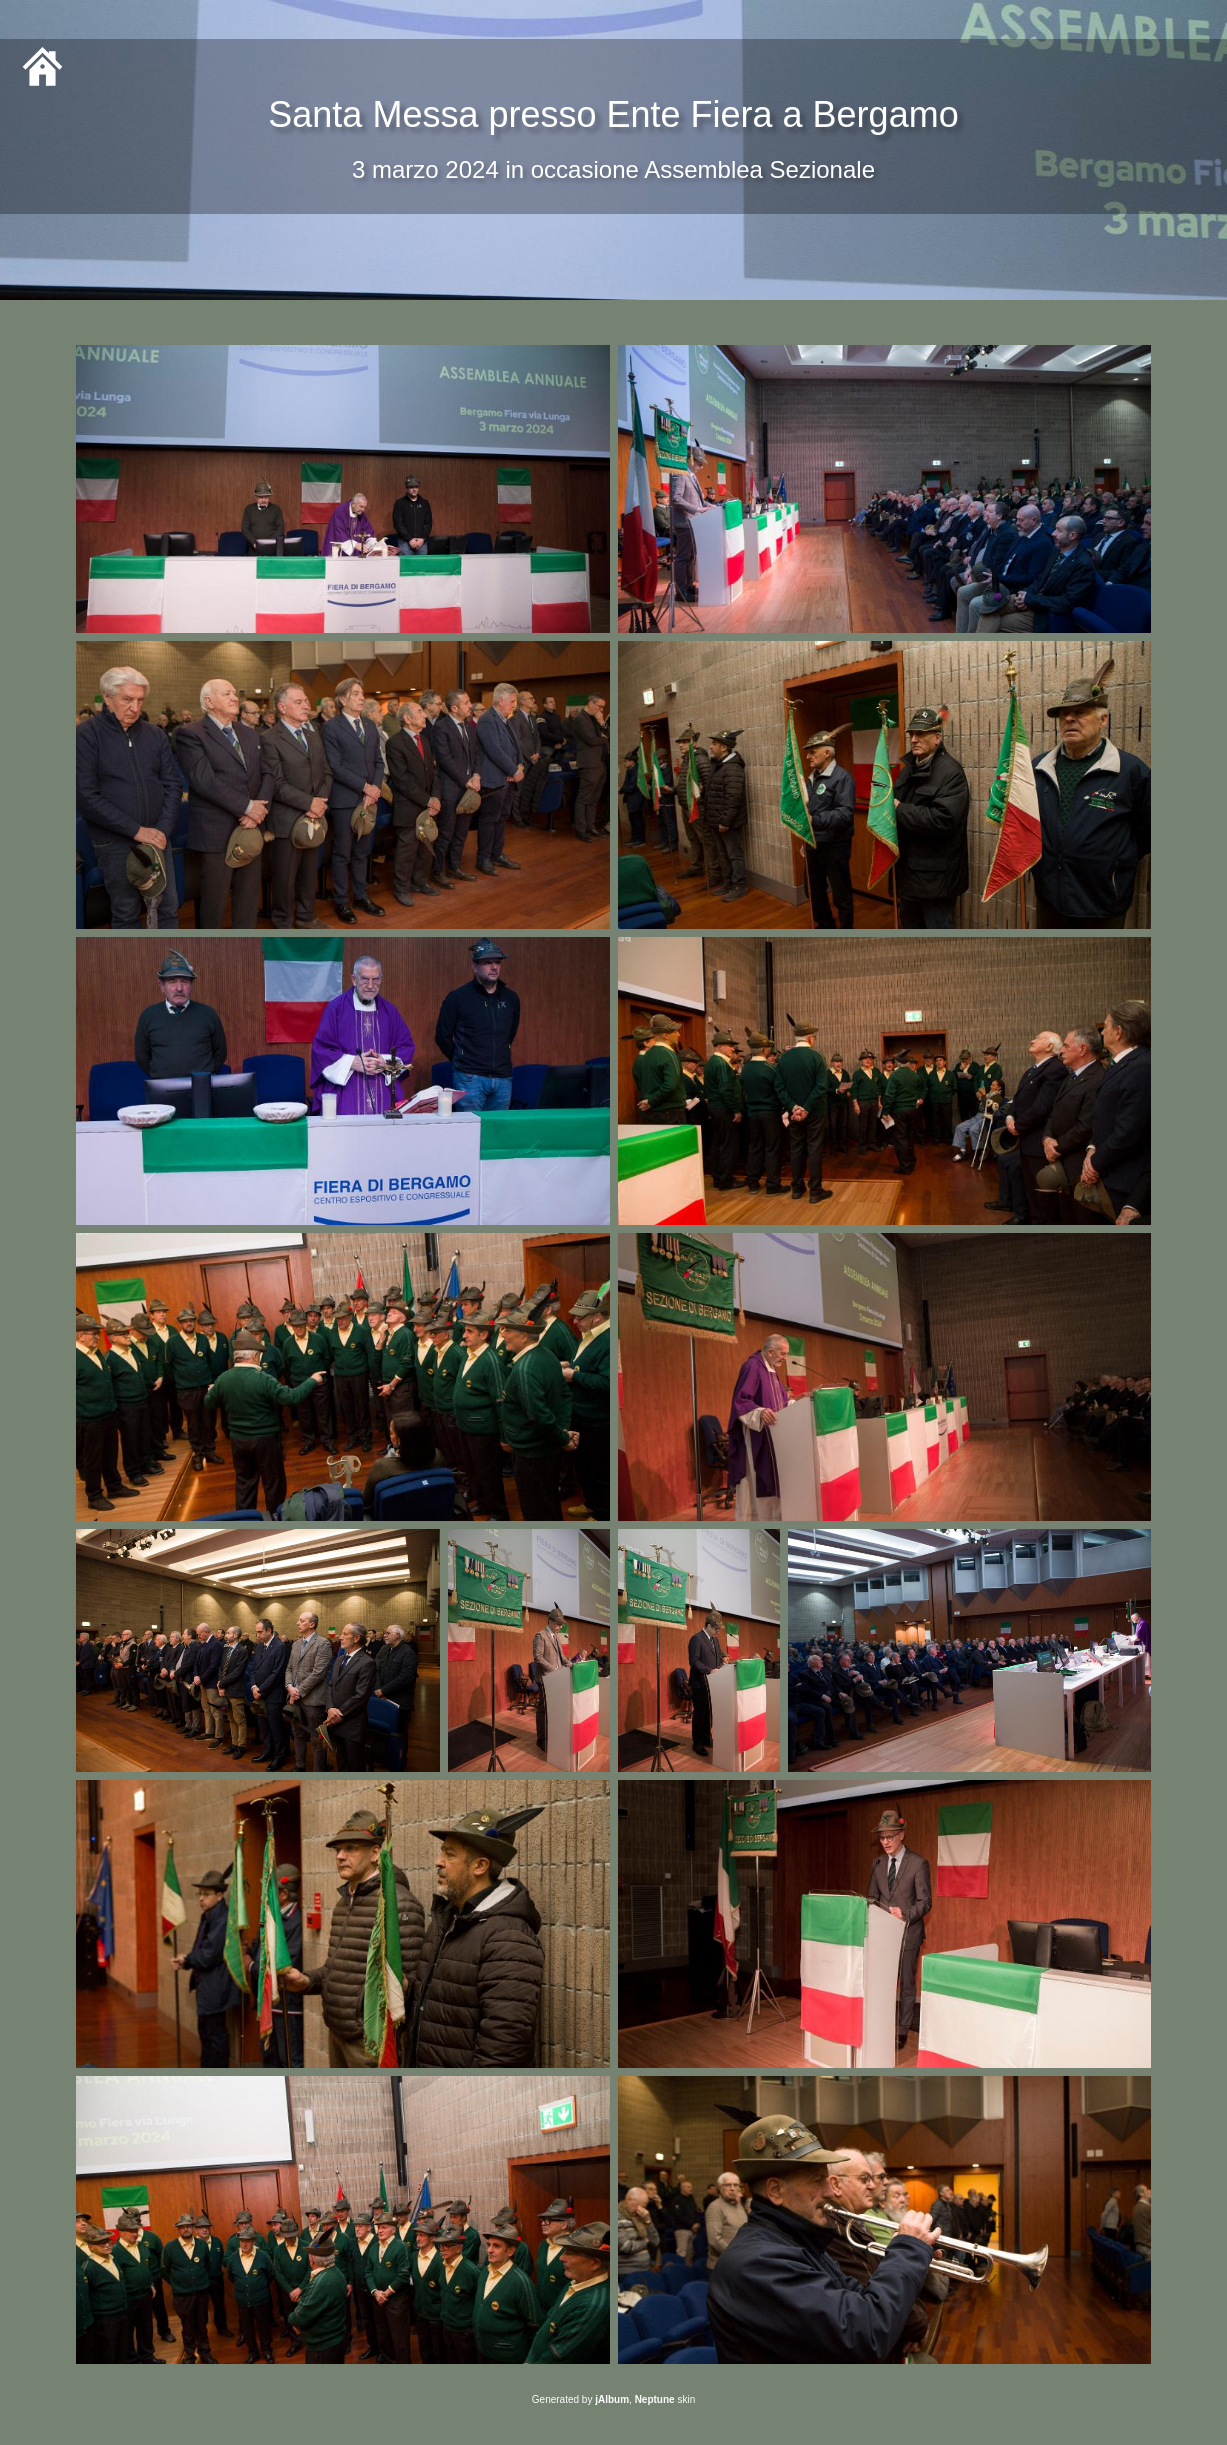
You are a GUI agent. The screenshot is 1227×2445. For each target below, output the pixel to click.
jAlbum (612, 2399)
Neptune (655, 2399)
